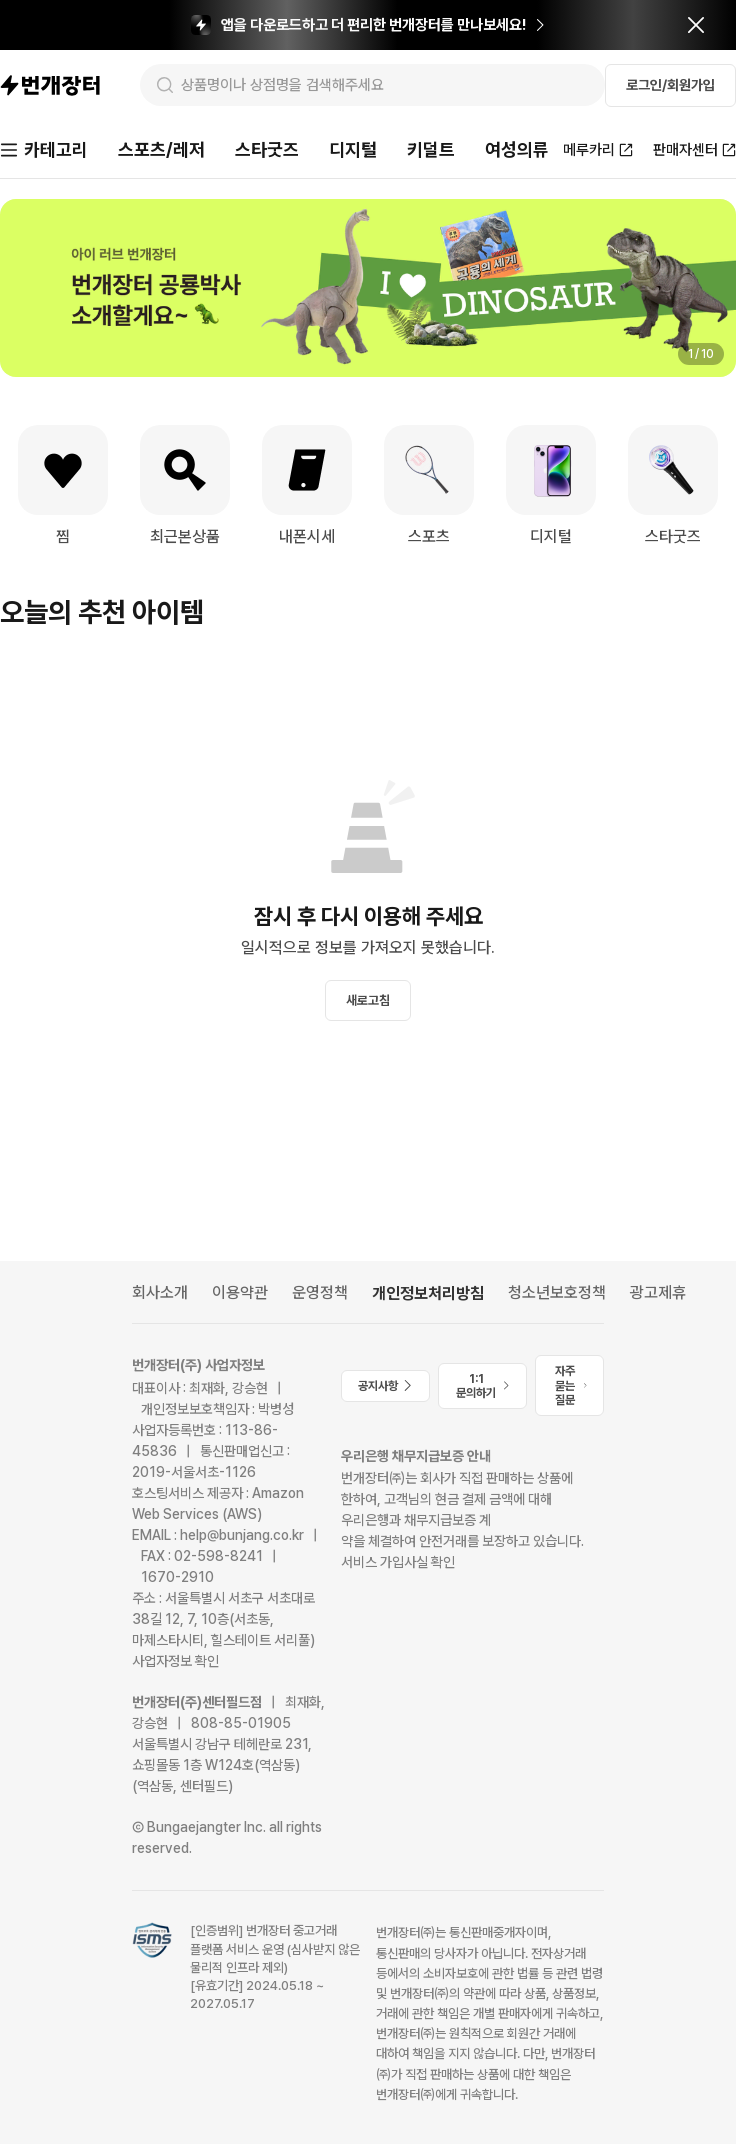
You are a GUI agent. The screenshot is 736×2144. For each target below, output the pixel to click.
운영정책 (320, 1292)
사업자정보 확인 (175, 1661)
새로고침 (368, 1000)
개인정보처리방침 (428, 1293)
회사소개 (160, 1292)
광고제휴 (658, 1292)
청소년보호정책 (557, 1292)
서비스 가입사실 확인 (398, 1562)
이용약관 (240, 1292)
